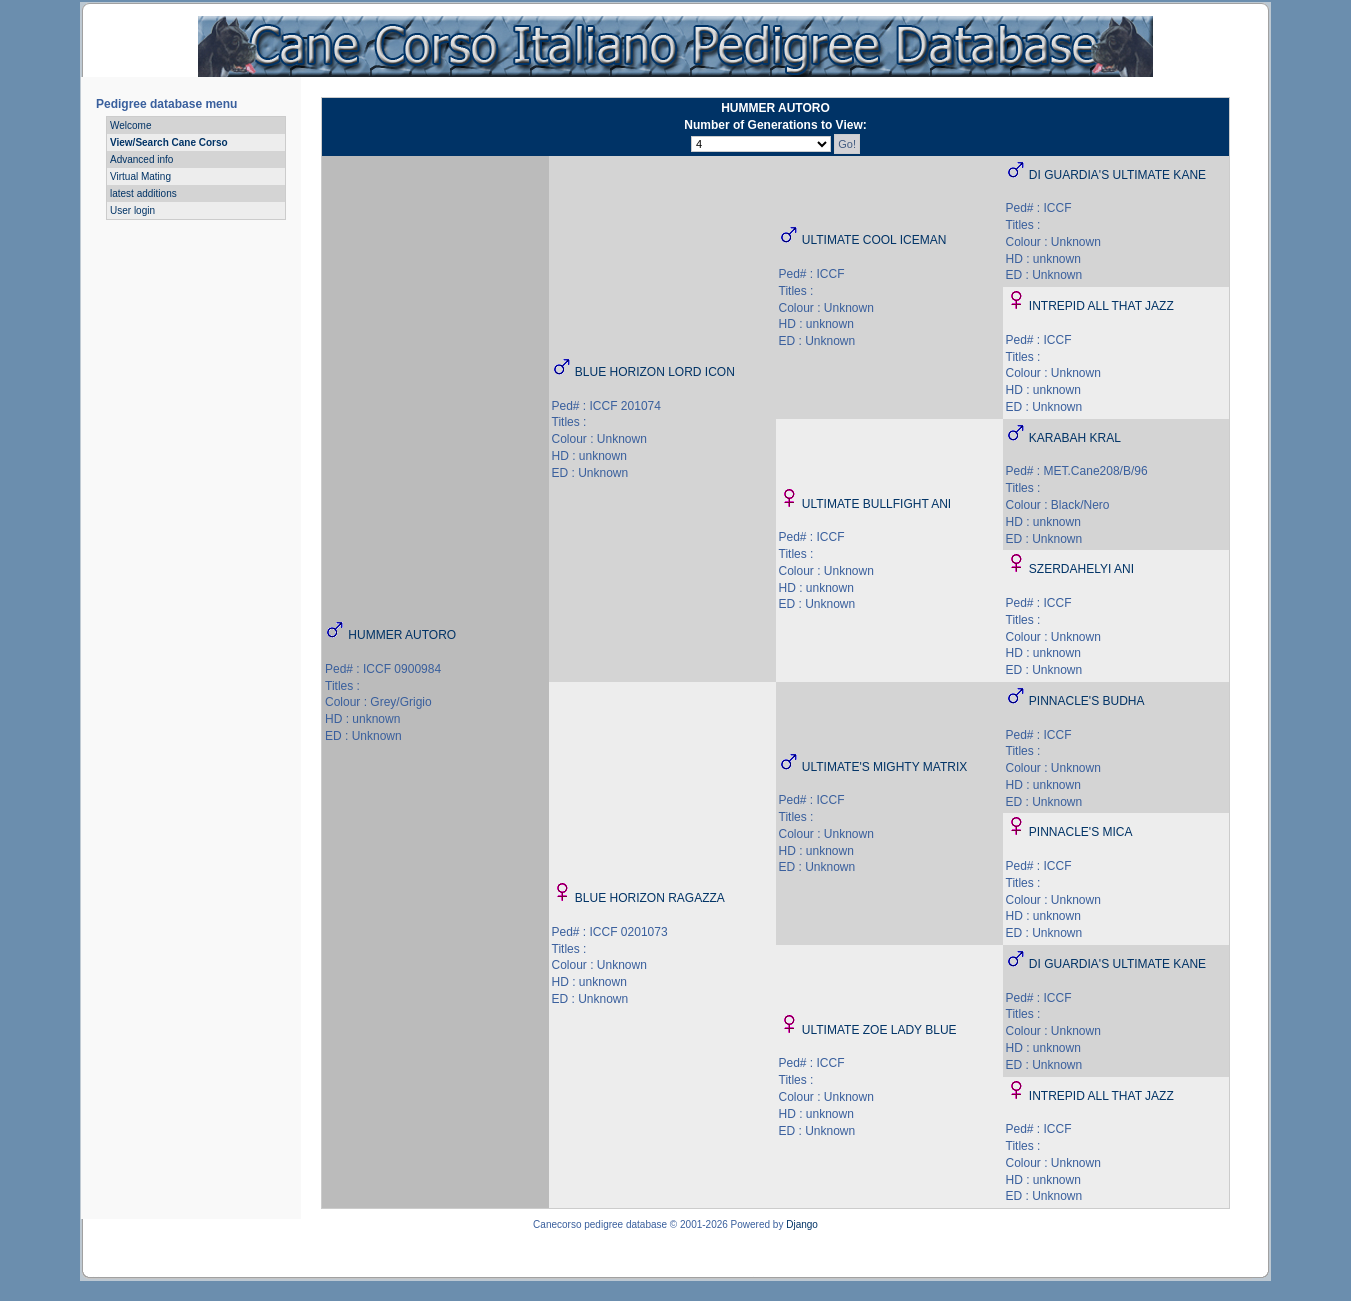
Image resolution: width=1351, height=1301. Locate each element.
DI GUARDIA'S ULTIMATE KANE (1117, 175)
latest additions (143, 193)
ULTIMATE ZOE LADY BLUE (879, 1030)
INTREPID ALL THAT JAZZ (1101, 306)
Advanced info (141, 159)
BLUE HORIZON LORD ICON (655, 372)
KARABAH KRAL (1075, 438)
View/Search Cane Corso (169, 142)
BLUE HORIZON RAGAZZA (650, 898)
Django (802, 1224)
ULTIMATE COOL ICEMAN (874, 240)
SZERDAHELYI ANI (1081, 569)
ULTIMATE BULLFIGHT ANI (876, 504)
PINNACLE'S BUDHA (1087, 701)
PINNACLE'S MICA (1081, 832)
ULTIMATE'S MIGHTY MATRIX (884, 767)
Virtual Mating (140, 176)
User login (132, 210)
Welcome (131, 125)
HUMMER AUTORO (402, 635)
